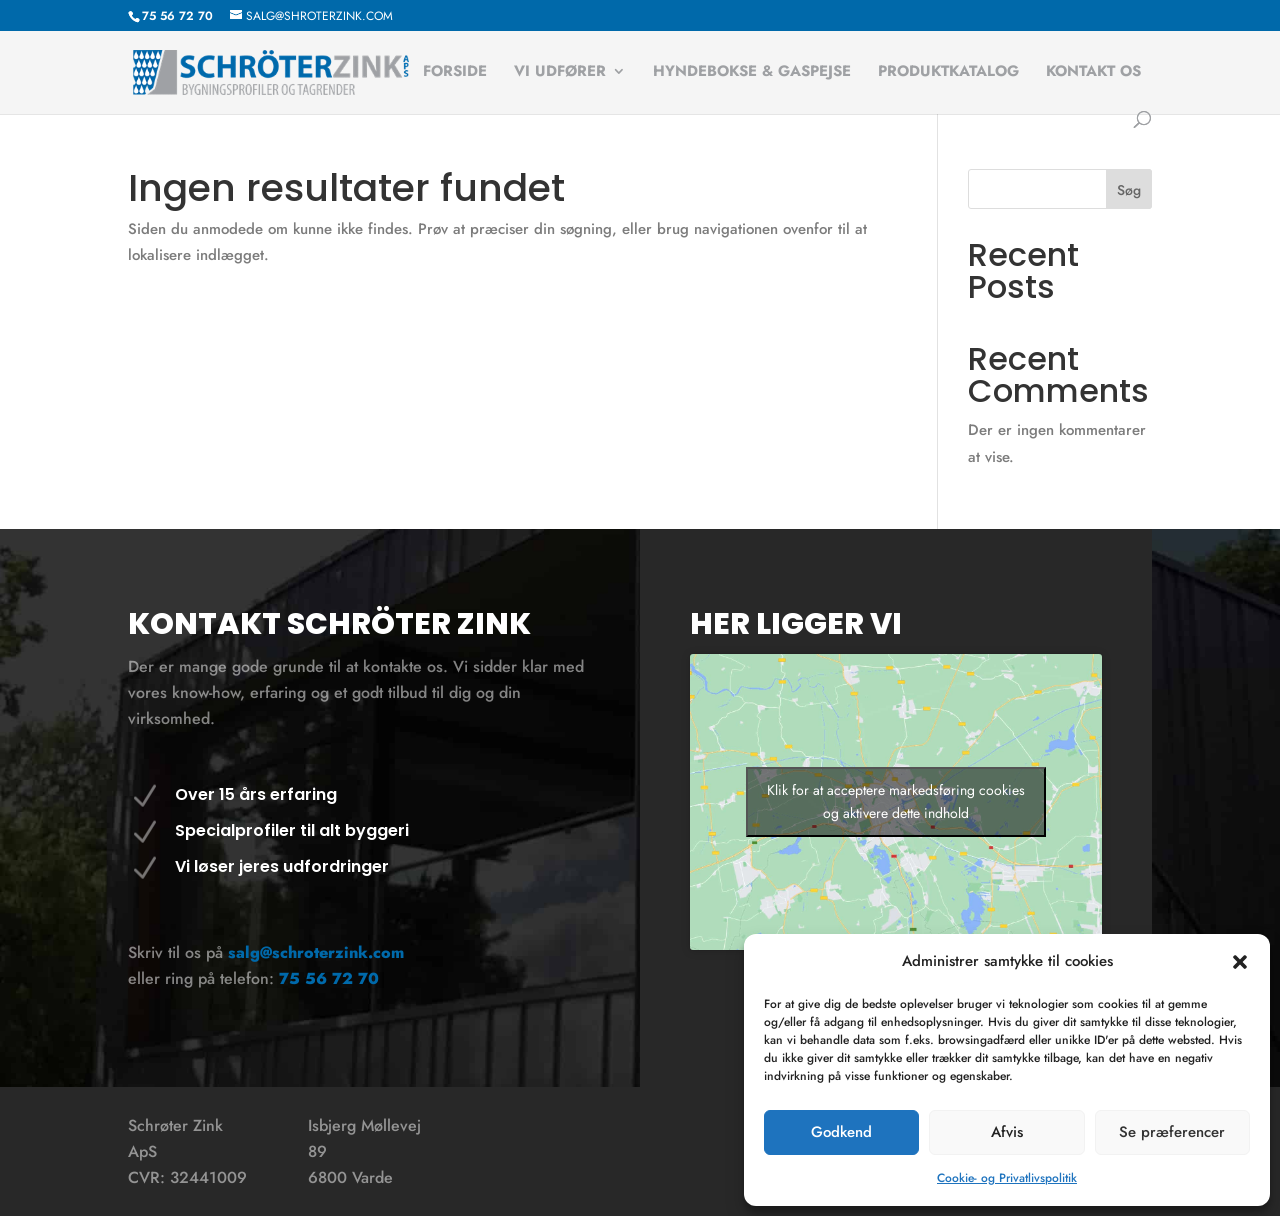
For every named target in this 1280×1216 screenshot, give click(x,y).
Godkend (841, 1132)
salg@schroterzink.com (316, 952)
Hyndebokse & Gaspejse (752, 73)
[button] (1240, 962)
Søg (1129, 190)
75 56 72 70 (329, 978)
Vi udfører (560, 73)
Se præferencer (1172, 1132)
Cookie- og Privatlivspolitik (1007, 1178)
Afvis (1007, 1132)
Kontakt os (1093, 73)
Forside (455, 73)
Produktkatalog (948, 73)
